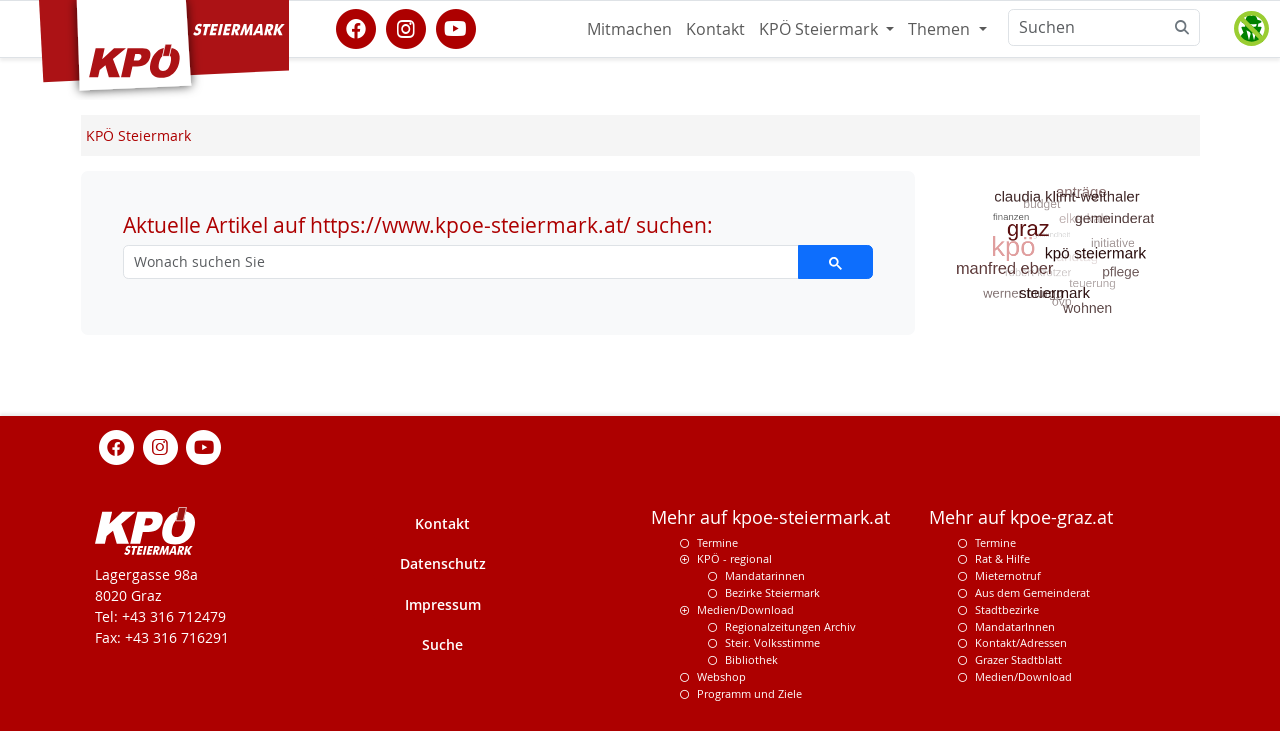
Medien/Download (745, 609)
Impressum (443, 604)
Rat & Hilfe (1002, 558)
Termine (717, 542)
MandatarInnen (1015, 626)
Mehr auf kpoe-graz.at (1021, 517)
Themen (941, 29)
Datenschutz (443, 563)
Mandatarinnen (765, 575)
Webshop (721, 676)
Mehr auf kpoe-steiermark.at (770, 517)
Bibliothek (751, 659)
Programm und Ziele (749, 693)
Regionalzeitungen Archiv (790, 626)
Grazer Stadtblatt (1018, 659)
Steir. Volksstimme (772, 642)
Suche (442, 644)
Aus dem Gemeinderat (1032, 592)
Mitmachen (629, 29)
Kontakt (715, 29)
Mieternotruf (1008, 575)
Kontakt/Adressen (1021, 642)
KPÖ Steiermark (820, 29)
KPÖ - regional (734, 558)
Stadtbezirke (1007, 609)
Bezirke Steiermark (772, 592)
